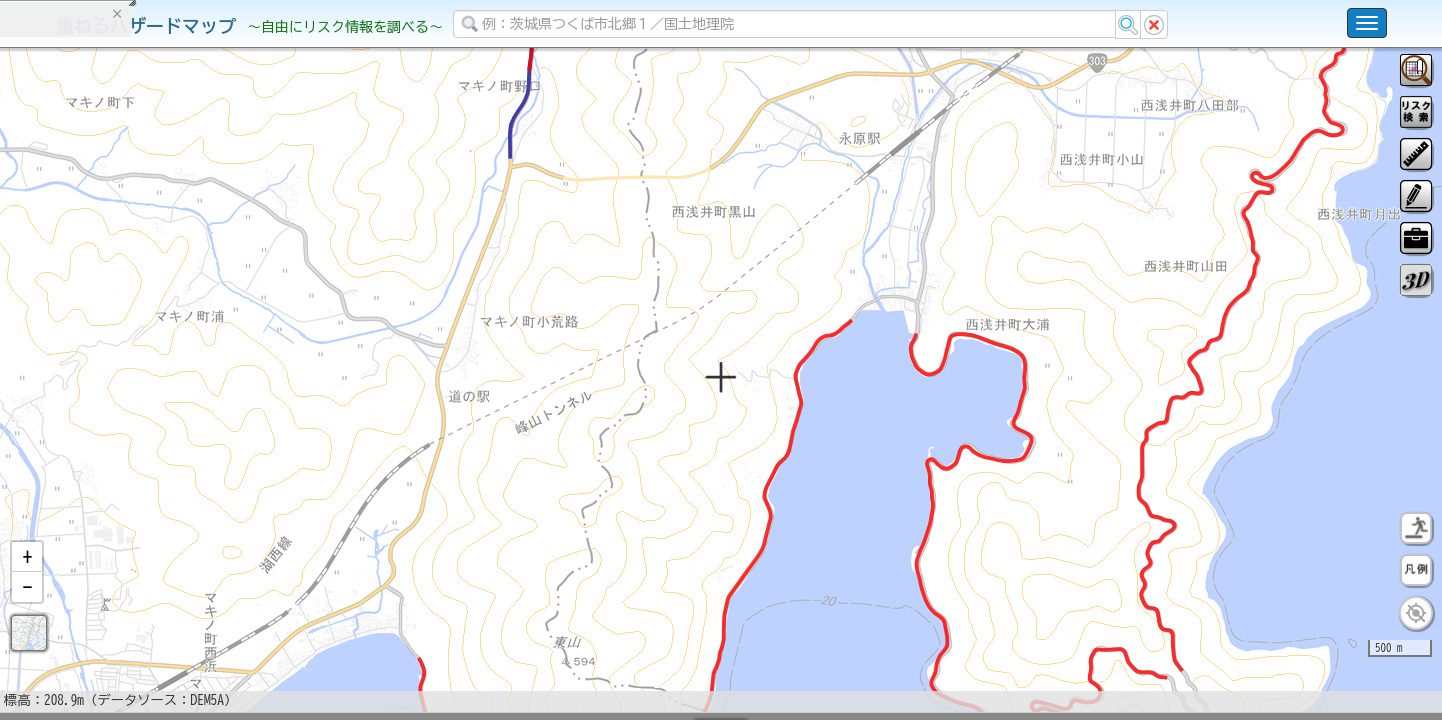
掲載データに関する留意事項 (109, 340)
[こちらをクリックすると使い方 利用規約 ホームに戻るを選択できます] (1367, 23)
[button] (27, 609)
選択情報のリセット (211, 394)
